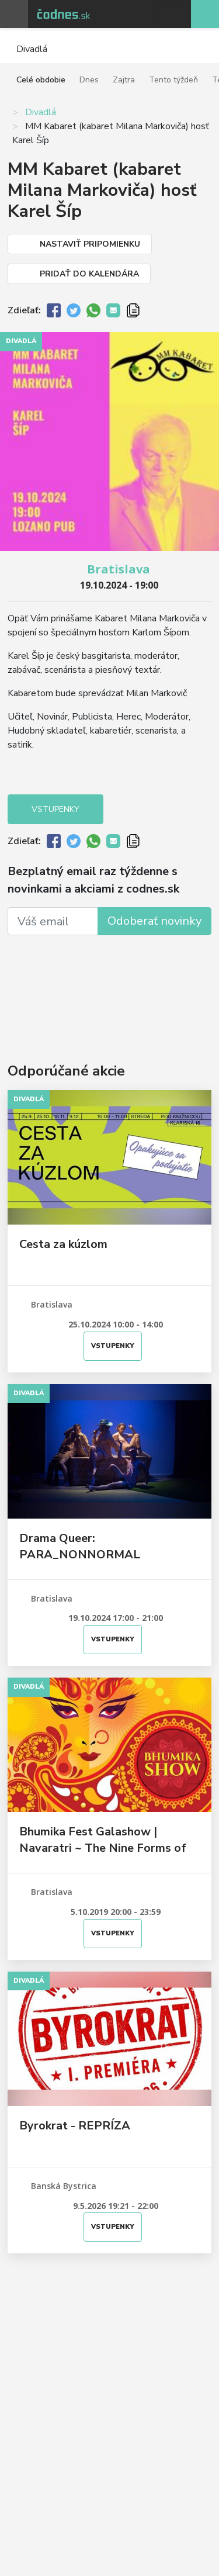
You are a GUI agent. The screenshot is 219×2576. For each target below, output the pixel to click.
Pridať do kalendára (89, 273)
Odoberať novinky (154, 921)
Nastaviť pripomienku (90, 244)
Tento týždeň (173, 79)
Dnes (89, 79)
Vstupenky (55, 809)
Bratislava (118, 569)
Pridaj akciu (205, 14)
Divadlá (40, 112)
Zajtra (124, 79)
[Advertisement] (109, 981)
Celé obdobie (40, 79)
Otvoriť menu (14, 14)
